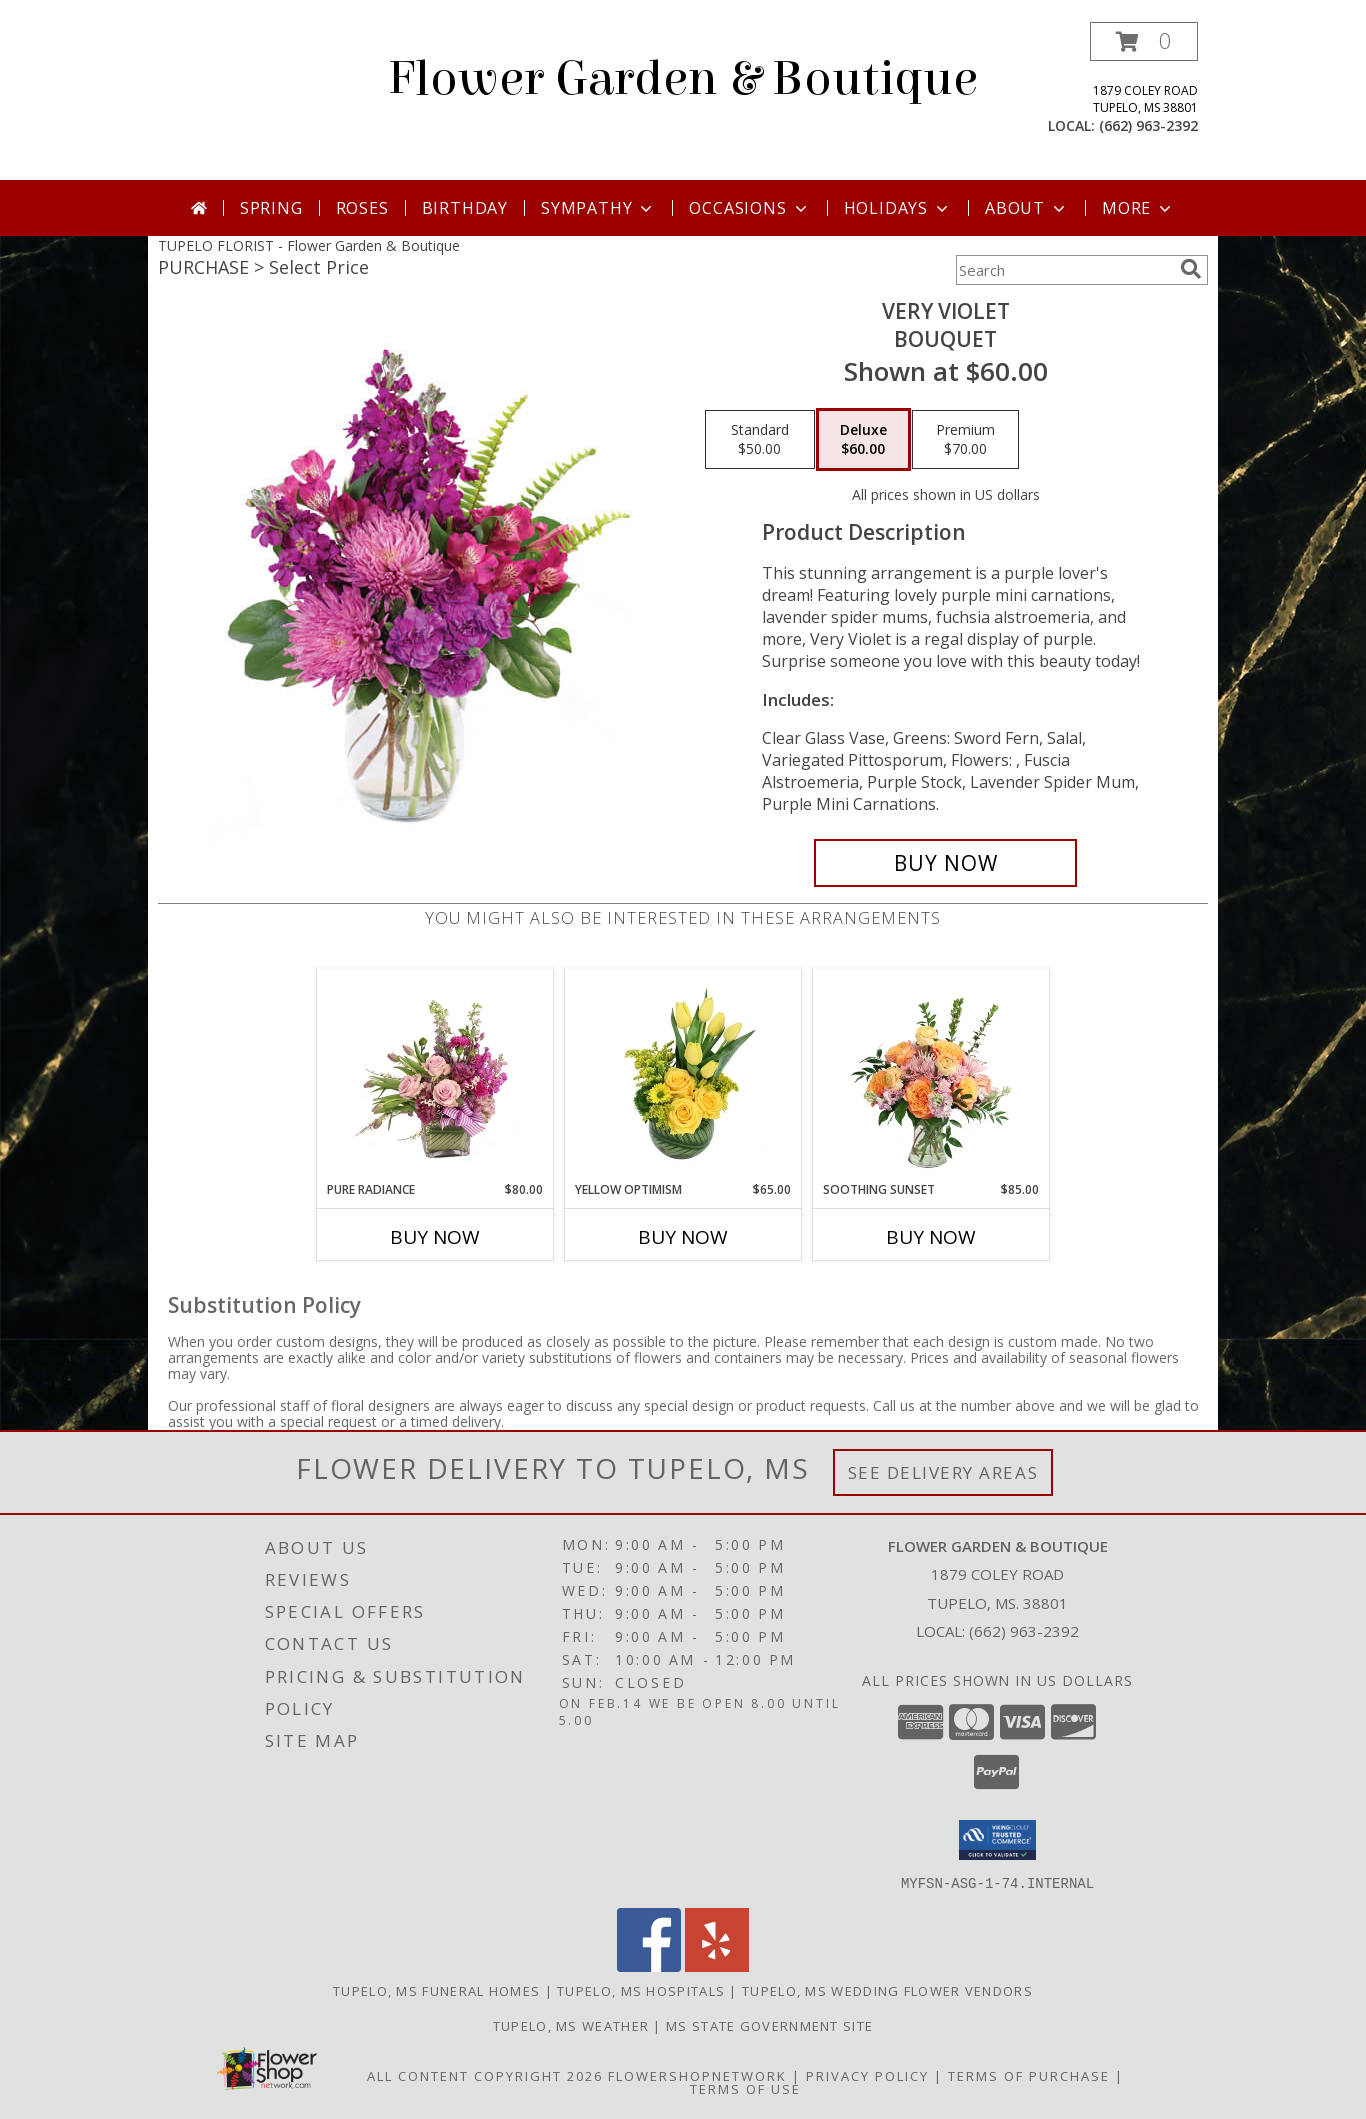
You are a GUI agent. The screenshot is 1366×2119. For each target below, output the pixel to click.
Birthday (465, 208)
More (1138, 208)
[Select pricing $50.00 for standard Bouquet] (760, 440)
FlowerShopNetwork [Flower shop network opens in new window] (697, 2075)
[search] (1191, 269)
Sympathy (598, 208)
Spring (271, 208)
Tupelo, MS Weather (571, 2025)
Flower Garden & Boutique (683, 79)
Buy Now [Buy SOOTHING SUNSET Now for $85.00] (931, 1237)
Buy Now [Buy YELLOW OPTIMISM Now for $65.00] (683, 1237)
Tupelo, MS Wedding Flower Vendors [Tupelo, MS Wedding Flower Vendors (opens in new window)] (887, 1990)
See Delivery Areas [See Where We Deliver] (943, 1472)
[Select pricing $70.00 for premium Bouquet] (965, 440)
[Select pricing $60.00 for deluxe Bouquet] (863, 440)
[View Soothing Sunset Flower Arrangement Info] (931, 1075)
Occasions (749, 208)
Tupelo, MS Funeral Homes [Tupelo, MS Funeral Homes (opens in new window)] (436, 1990)
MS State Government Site (769, 2025)
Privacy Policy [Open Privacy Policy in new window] (867, 2075)
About (1027, 208)
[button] (1144, 41)
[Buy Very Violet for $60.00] (945, 863)
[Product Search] (1064, 270)
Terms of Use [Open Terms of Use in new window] (745, 2088)
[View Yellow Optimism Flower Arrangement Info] (683, 1075)
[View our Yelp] (717, 1965)
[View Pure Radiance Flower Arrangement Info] (435, 1075)
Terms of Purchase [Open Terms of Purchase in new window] (1029, 2075)
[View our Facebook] (649, 1965)
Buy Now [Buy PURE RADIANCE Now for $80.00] (435, 1237)
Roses (362, 208)
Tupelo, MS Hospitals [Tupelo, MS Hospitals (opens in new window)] (641, 1990)
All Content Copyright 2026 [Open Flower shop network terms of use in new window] (485, 2075)
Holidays (898, 208)
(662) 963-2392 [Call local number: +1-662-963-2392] (1148, 125)
